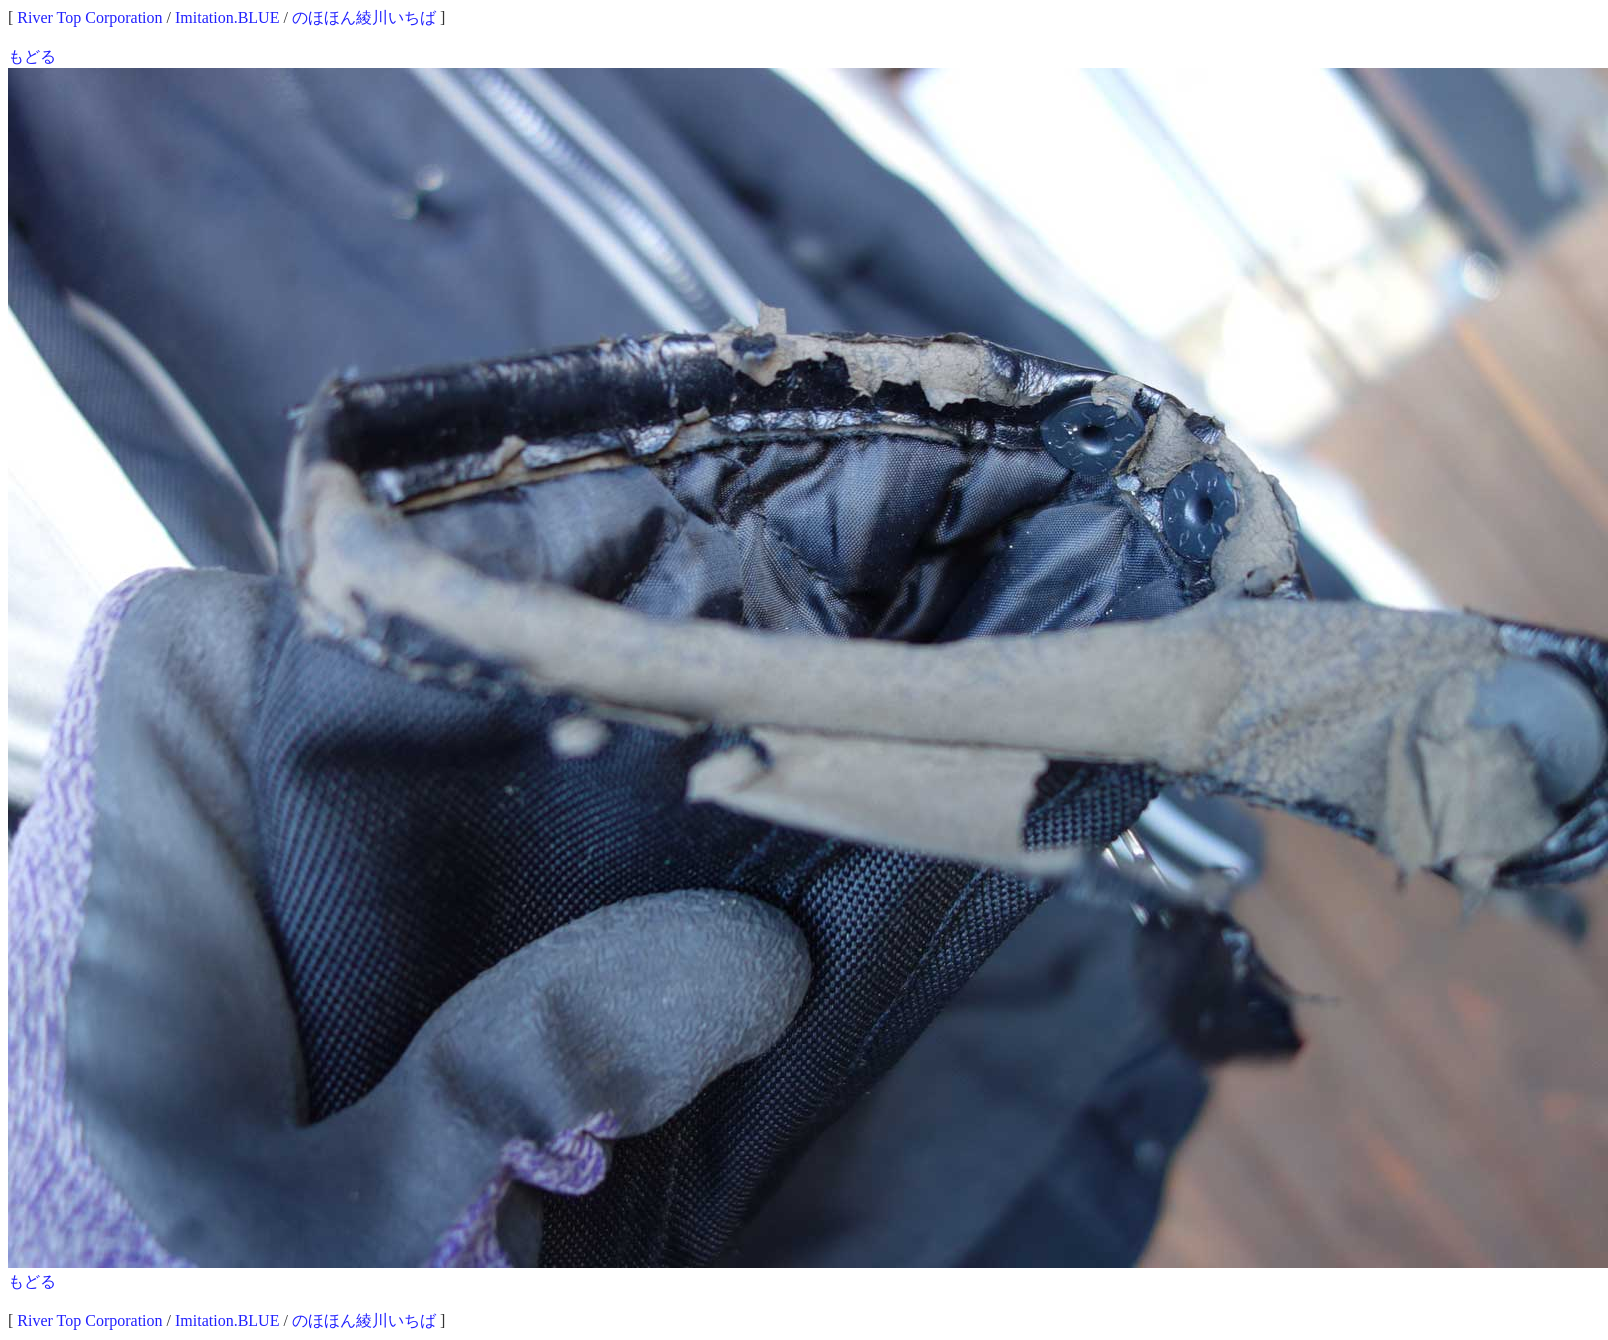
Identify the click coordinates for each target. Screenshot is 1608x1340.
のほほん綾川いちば (364, 17)
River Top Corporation (89, 17)
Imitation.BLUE (227, 17)
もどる (32, 56)
